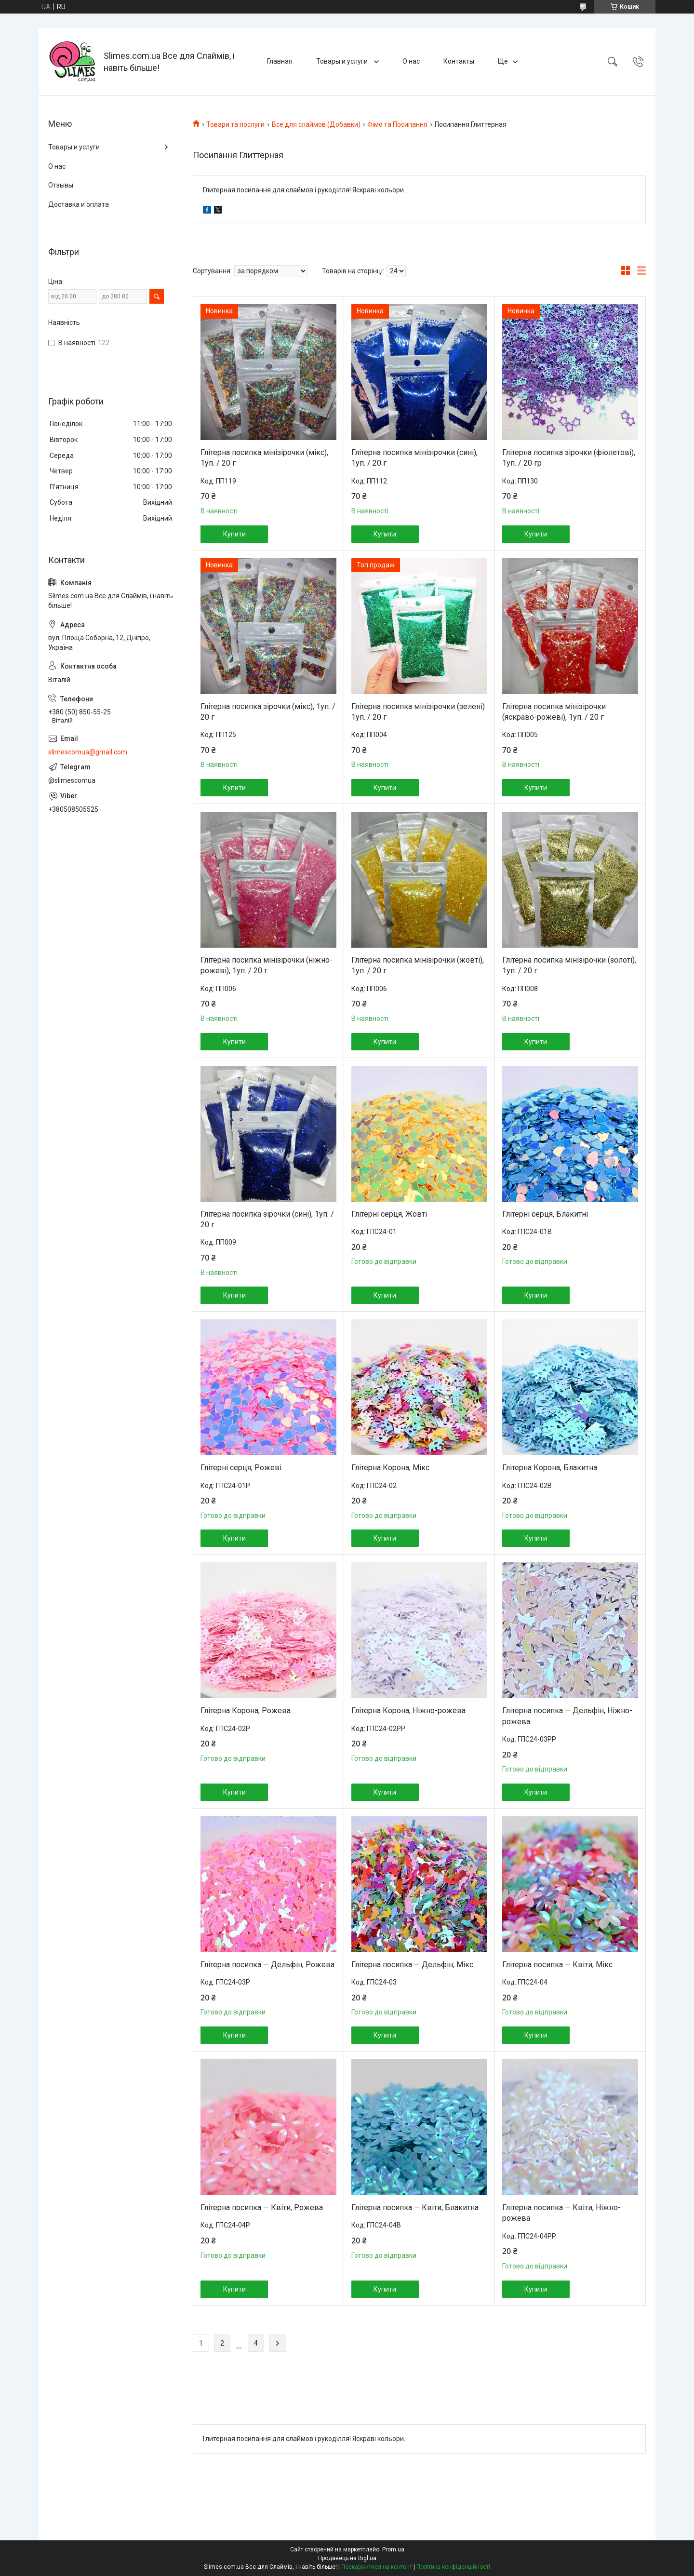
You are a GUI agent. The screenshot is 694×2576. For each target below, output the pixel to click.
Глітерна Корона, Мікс (390, 1467)
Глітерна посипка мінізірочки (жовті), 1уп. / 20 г (417, 965)
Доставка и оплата (78, 204)
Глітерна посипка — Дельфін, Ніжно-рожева (567, 1716)
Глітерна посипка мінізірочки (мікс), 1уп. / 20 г (264, 458)
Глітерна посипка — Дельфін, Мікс (412, 1964)
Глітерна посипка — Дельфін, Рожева (267, 1964)
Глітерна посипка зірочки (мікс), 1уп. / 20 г (267, 712)
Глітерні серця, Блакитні (545, 1214)
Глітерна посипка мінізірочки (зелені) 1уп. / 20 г (418, 712)
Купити (234, 534)
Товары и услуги (342, 61)
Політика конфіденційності (453, 2566)
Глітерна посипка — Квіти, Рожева (261, 2207)
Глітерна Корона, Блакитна (549, 1467)
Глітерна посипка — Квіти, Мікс (557, 1964)
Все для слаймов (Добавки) (316, 124)
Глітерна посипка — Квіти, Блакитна (415, 2207)
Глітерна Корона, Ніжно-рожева (408, 1710)
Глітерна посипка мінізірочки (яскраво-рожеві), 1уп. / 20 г (554, 712)
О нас (411, 61)
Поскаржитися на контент (376, 2566)
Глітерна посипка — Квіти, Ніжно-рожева (561, 2213)
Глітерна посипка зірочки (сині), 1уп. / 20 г (267, 1219)
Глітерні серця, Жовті (389, 1214)
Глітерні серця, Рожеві (240, 1467)
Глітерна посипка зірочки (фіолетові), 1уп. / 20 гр (568, 458)
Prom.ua (393, 2549)
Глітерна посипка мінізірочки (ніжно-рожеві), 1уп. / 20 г (266, 965)
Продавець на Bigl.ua (347, 2558)
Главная (280, 61)
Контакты (458, 61)
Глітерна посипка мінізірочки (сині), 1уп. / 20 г (414, 458)
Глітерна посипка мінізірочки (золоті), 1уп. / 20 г (569, 965)
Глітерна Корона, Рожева (245, 1710)
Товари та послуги (235, 124)
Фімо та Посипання (397, 124)
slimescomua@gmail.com (87, 752)
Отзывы (60, 185)
